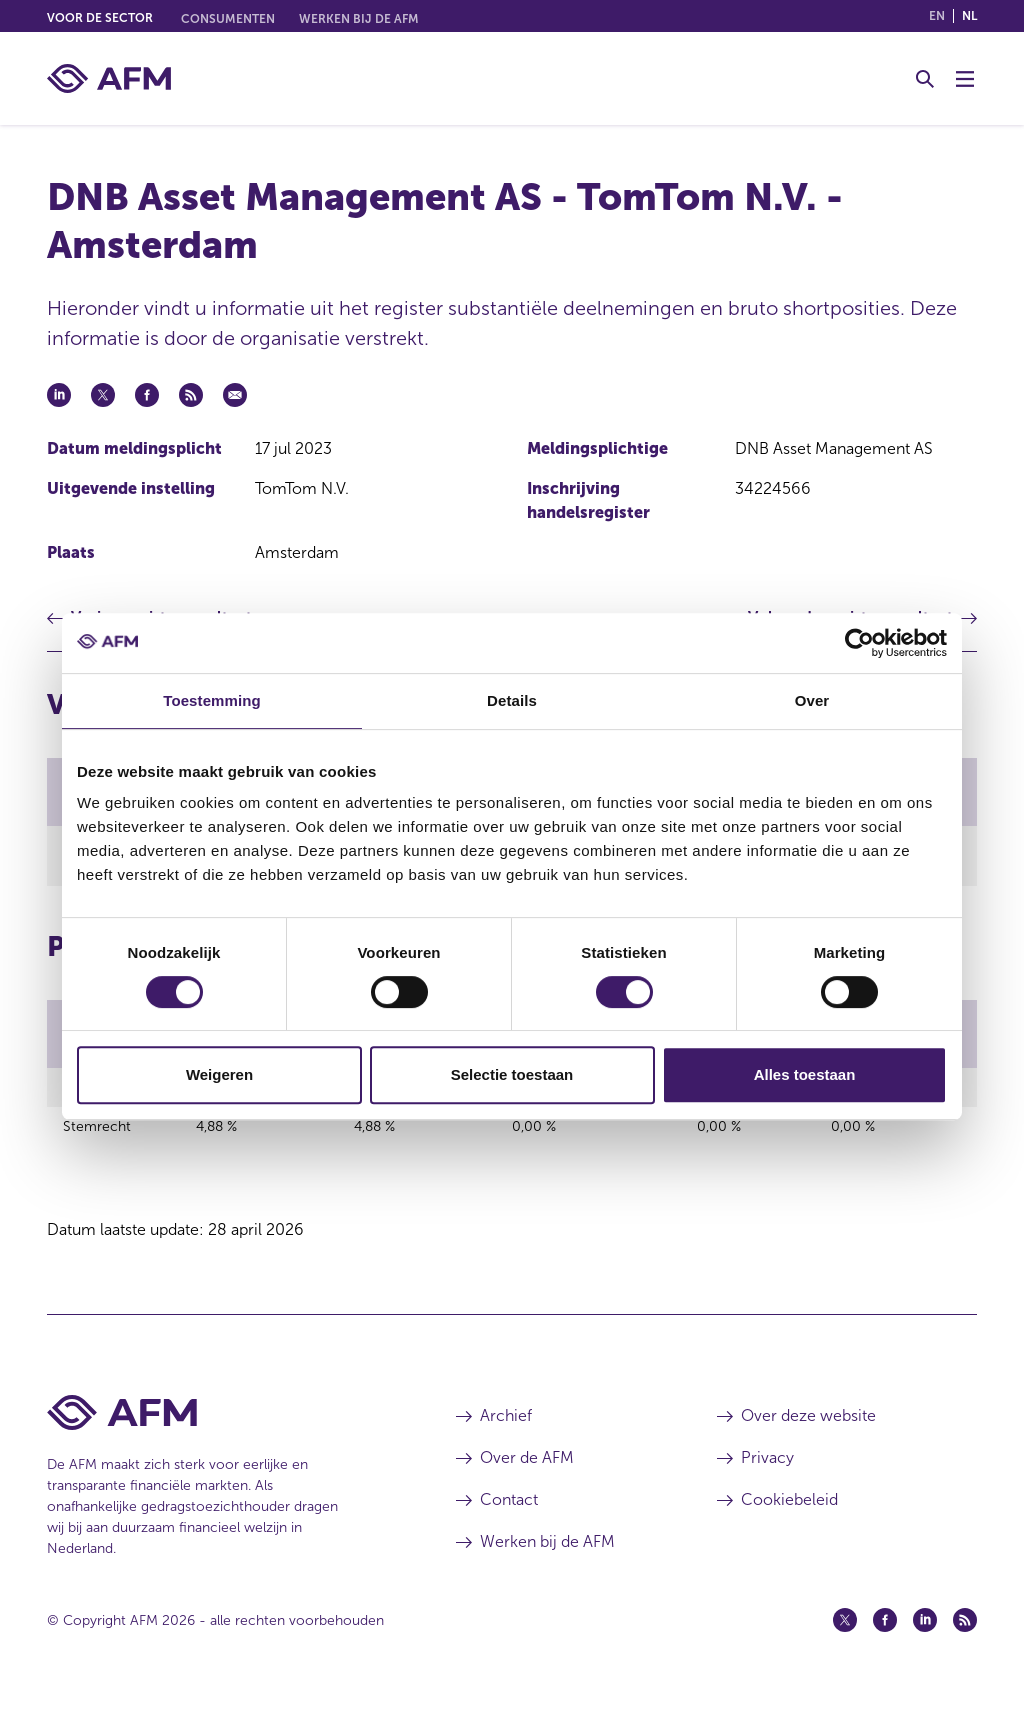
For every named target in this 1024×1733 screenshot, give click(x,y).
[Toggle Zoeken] (925, 79)
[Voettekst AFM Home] (221, 1448)
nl (969, 16)
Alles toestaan (805, 1074)
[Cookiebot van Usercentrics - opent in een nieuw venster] (859, 643)
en (937, 16)
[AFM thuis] (109, 78)
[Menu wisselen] (965, 79)
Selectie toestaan (512, 1074)
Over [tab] (812, 700)
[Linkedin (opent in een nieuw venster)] (925, 1656)
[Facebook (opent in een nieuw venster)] (885, 1656)
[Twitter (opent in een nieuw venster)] (845, 1656)
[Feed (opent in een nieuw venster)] (965, 1656)
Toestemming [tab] (212, 700)
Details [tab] (512, 700)
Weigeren (219, 1074)
